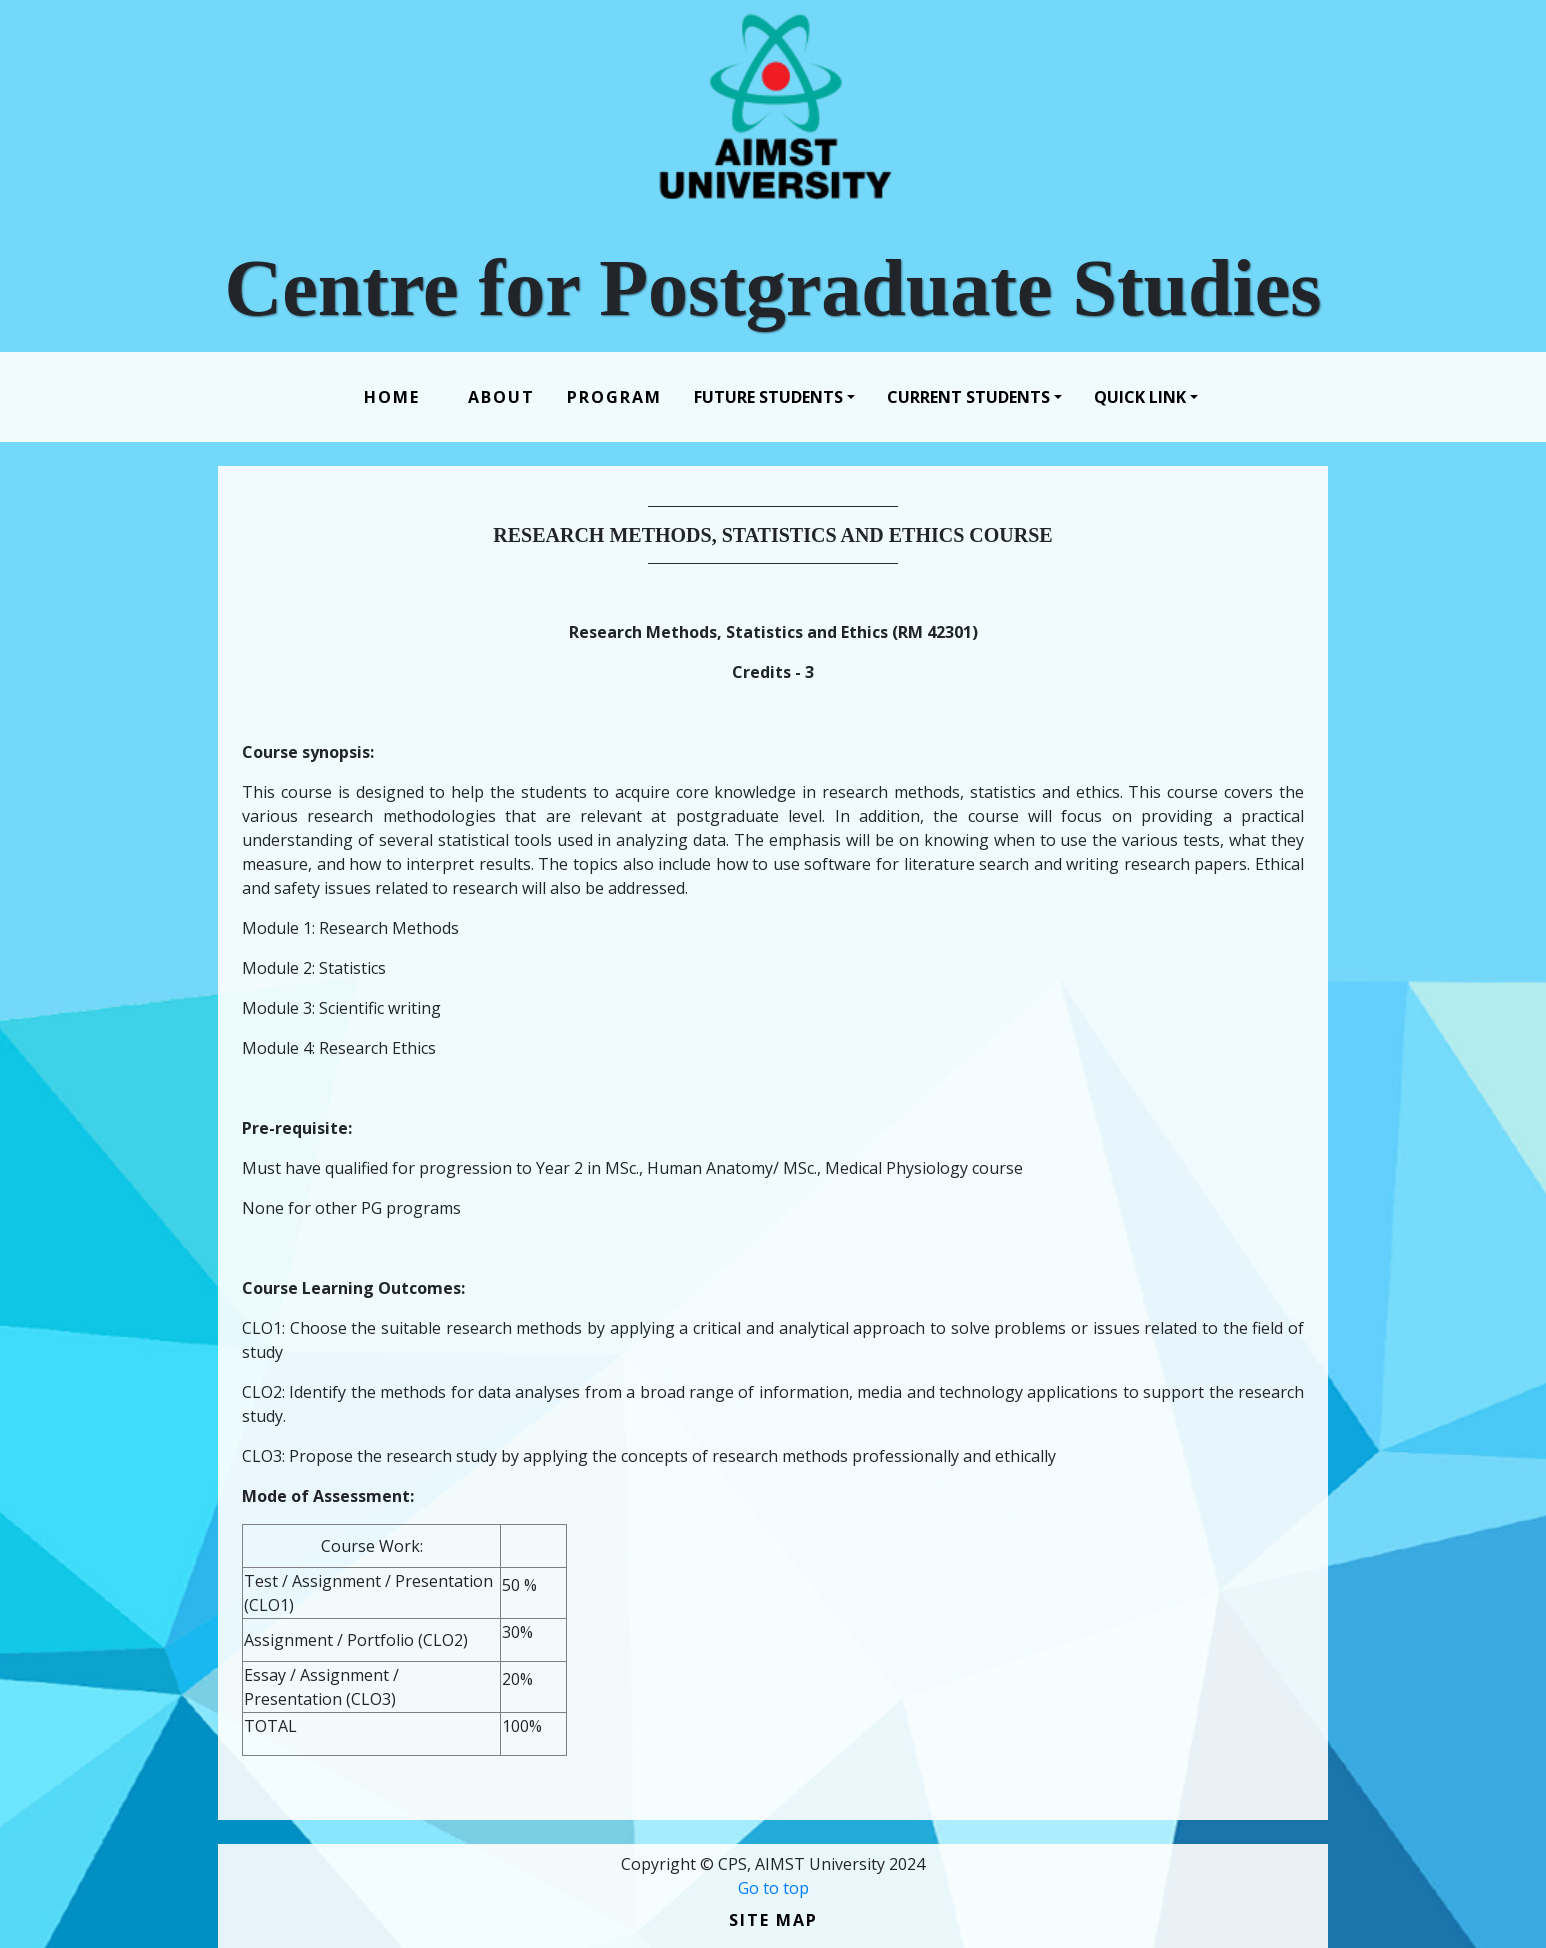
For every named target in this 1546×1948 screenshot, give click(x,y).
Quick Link (1140, 397)
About (501, 397)
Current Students (968, 397)
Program (614, 397)
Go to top (773, 1888)
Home (396, 396)
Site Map (773, 1920)
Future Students (768, 397)
